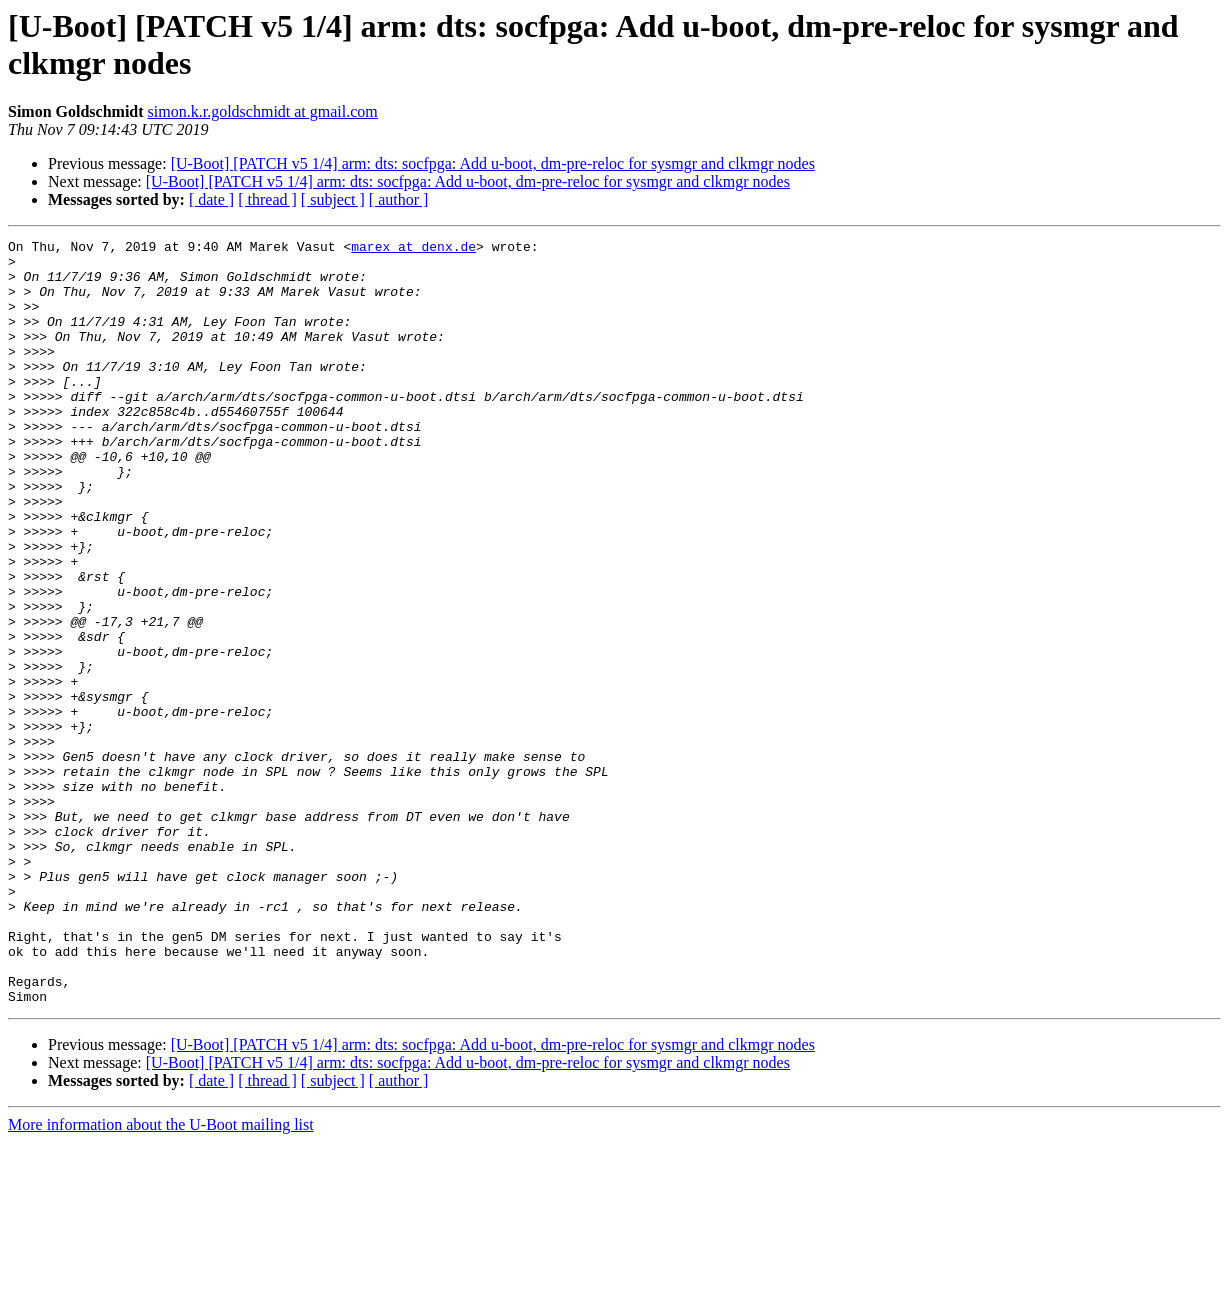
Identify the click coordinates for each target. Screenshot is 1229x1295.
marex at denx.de (413, 249)
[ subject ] (333, 199)
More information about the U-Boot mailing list (161, 1277)
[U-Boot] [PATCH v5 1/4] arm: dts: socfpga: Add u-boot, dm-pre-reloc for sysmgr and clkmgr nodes (493, 163)
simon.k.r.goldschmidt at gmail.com (263, 111)
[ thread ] (267, 199)
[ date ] (211, 199)
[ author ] (399, 199)
